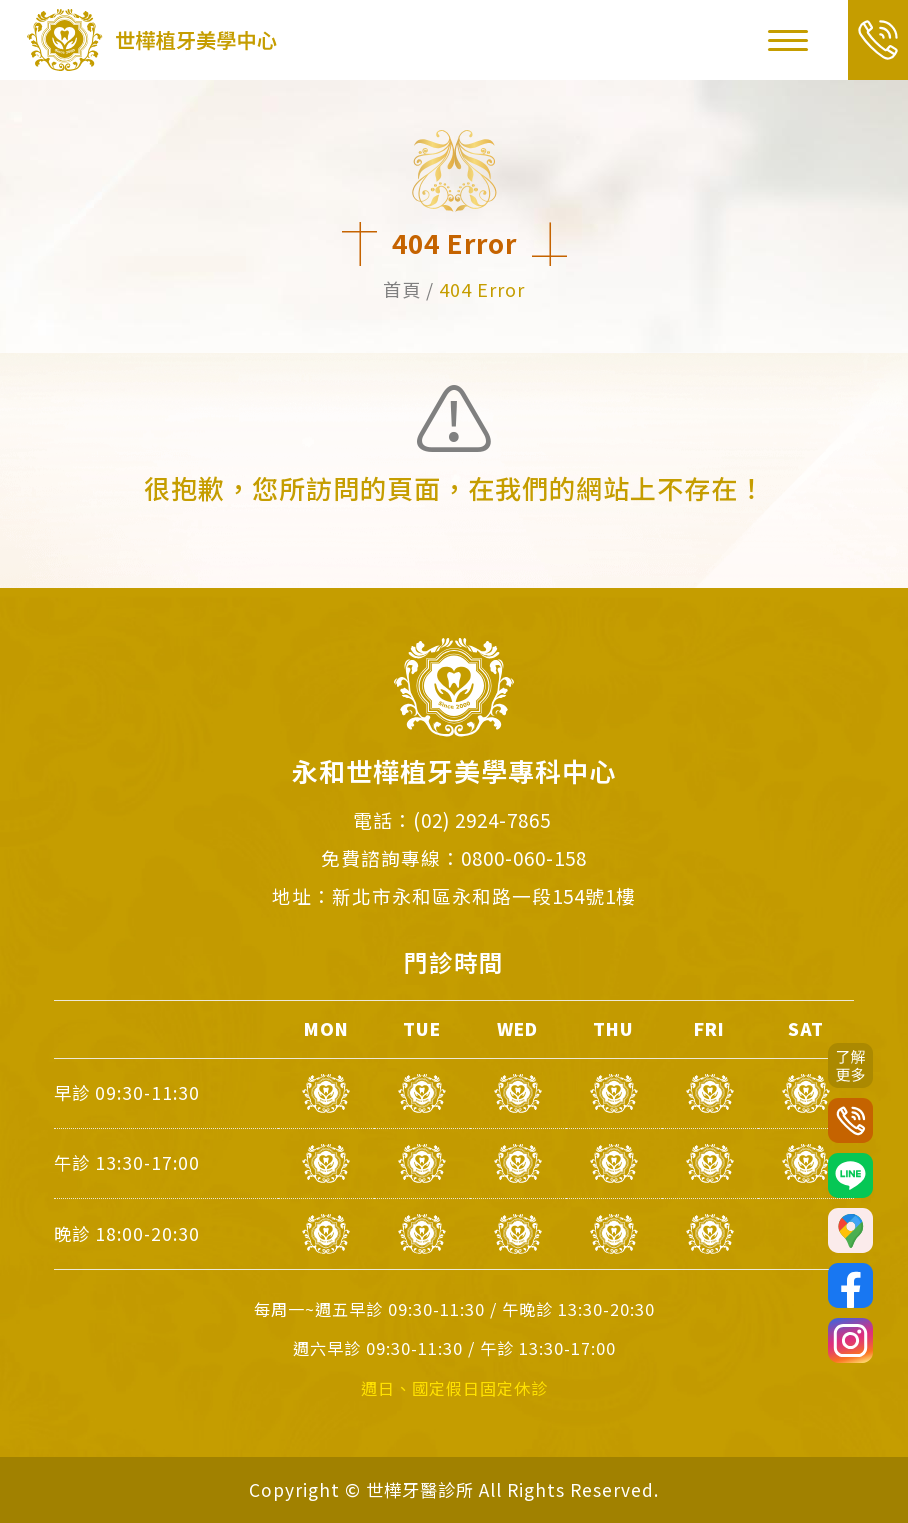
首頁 (402, 289)
